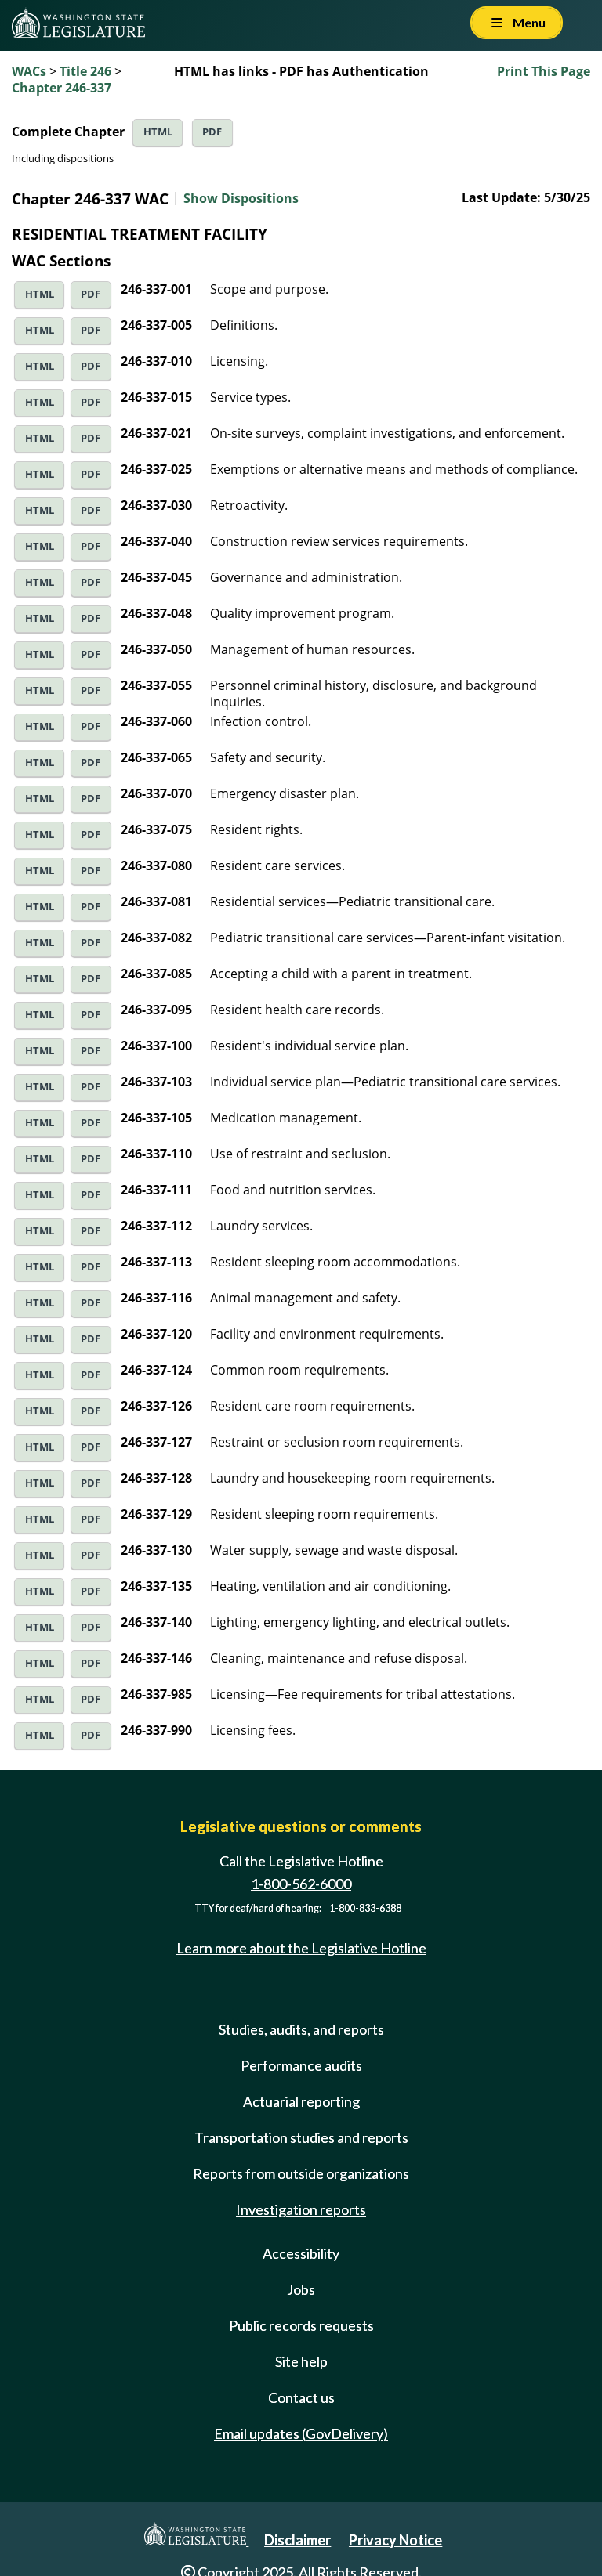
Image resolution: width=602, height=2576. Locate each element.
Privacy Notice (395, 2540)
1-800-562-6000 (301, 1883)
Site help (301, 2361)
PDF (212, 132)
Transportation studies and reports (301, 2137)
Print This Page (543, 71)
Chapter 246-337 (61, 87)
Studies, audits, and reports (301, 2029)
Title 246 (85, 71)
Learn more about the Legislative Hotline (301, 1947)
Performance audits (301, 2065)
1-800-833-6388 (365, 1908)
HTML (157, 132)
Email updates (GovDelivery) (301, 2433)
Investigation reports (301, 2209)
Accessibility (301, 2253)
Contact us (301, 2397)
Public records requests (301, 2325)
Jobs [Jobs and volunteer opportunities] (301, 2289)
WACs (29, 71)
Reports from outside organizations (301, 2173)
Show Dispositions (241, 198)
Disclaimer (297, 2540)
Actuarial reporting (301, 2101)
